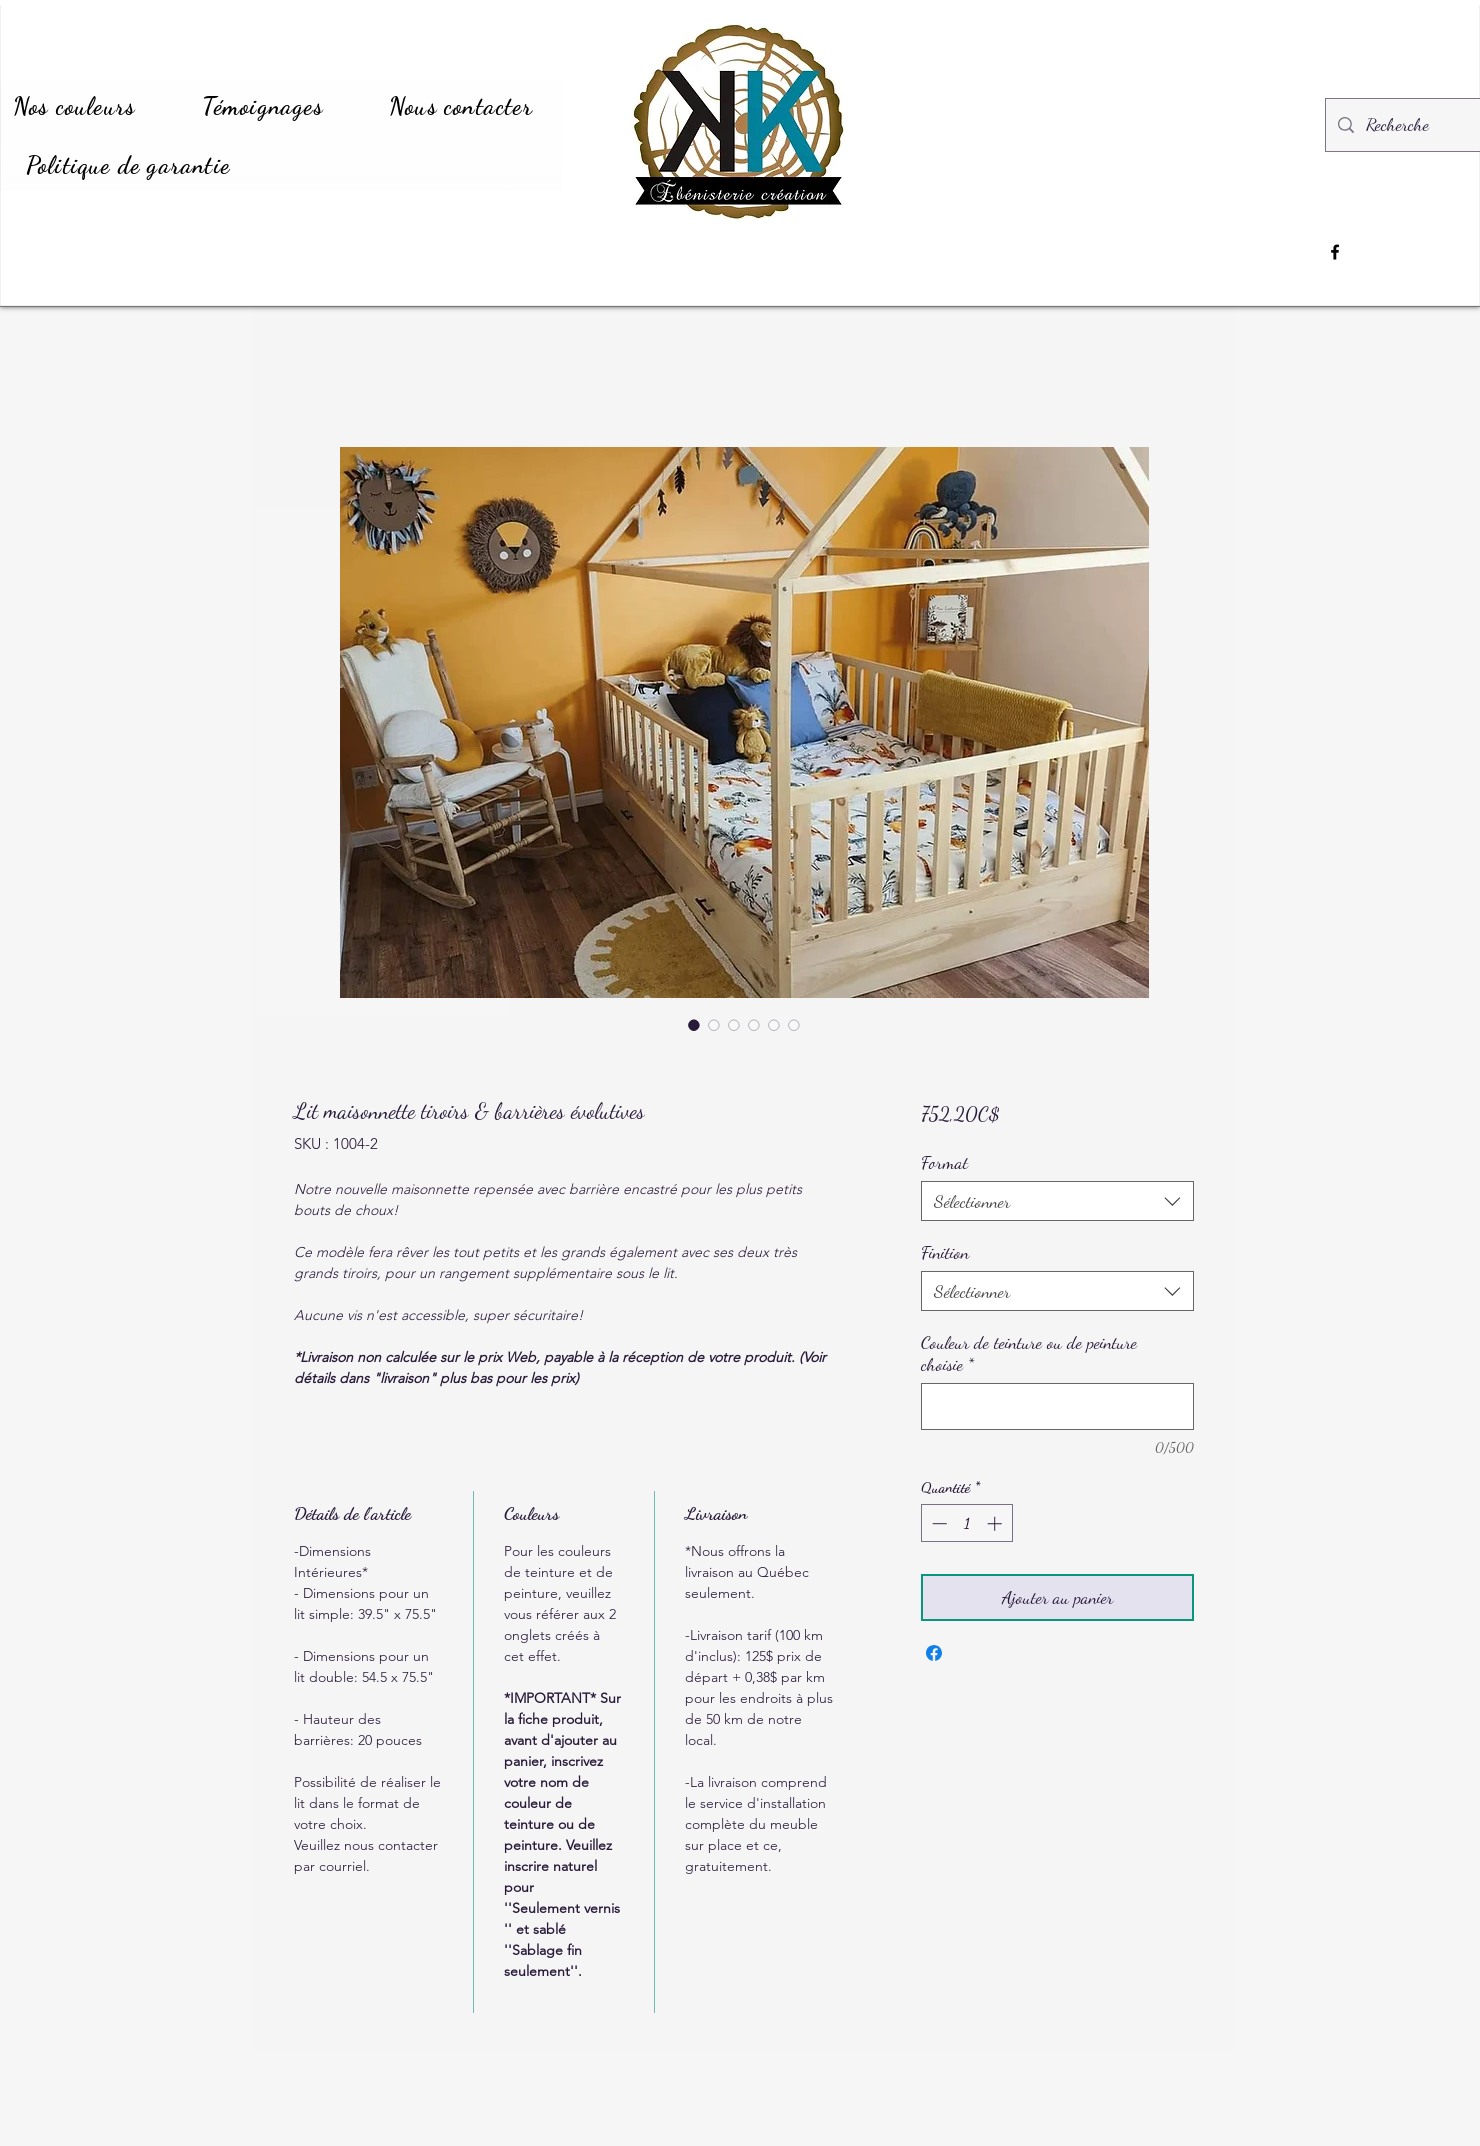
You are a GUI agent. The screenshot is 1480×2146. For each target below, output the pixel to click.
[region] (1009, 261)
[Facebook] (1335, 252)
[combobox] (1057, 1201)
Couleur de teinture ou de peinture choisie (1029, 1353)
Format (944, 1162)
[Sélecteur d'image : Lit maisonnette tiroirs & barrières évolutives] (694, 1025)
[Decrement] (937, 1523)
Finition (945, 1252)
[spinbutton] (966, 1523)
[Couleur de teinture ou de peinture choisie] (1057, 1406)
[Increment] (996, 1523)
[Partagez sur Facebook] (934, 1653)
